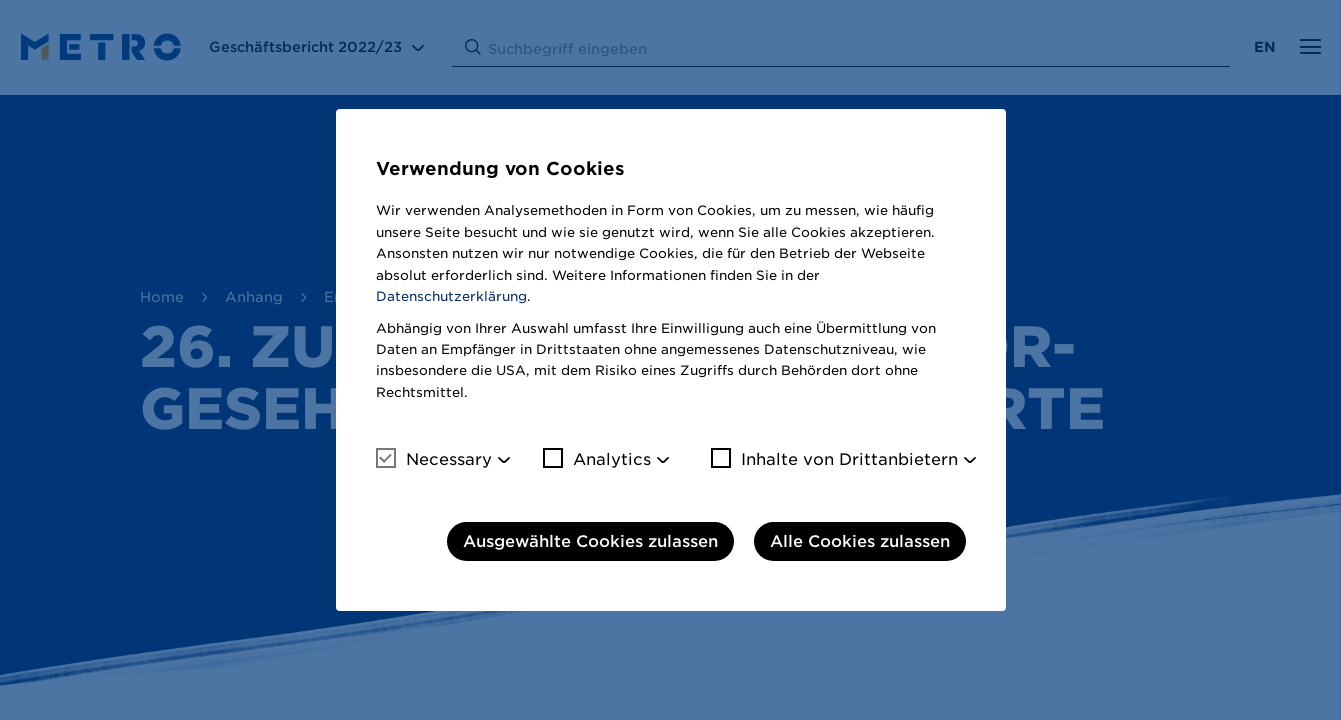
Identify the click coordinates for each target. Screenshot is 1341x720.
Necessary (434, 459)
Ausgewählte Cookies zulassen (590, 541)
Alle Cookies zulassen (860, 541)
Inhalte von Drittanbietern (834, 459)
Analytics (597, 459)
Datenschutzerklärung (451, 296)
